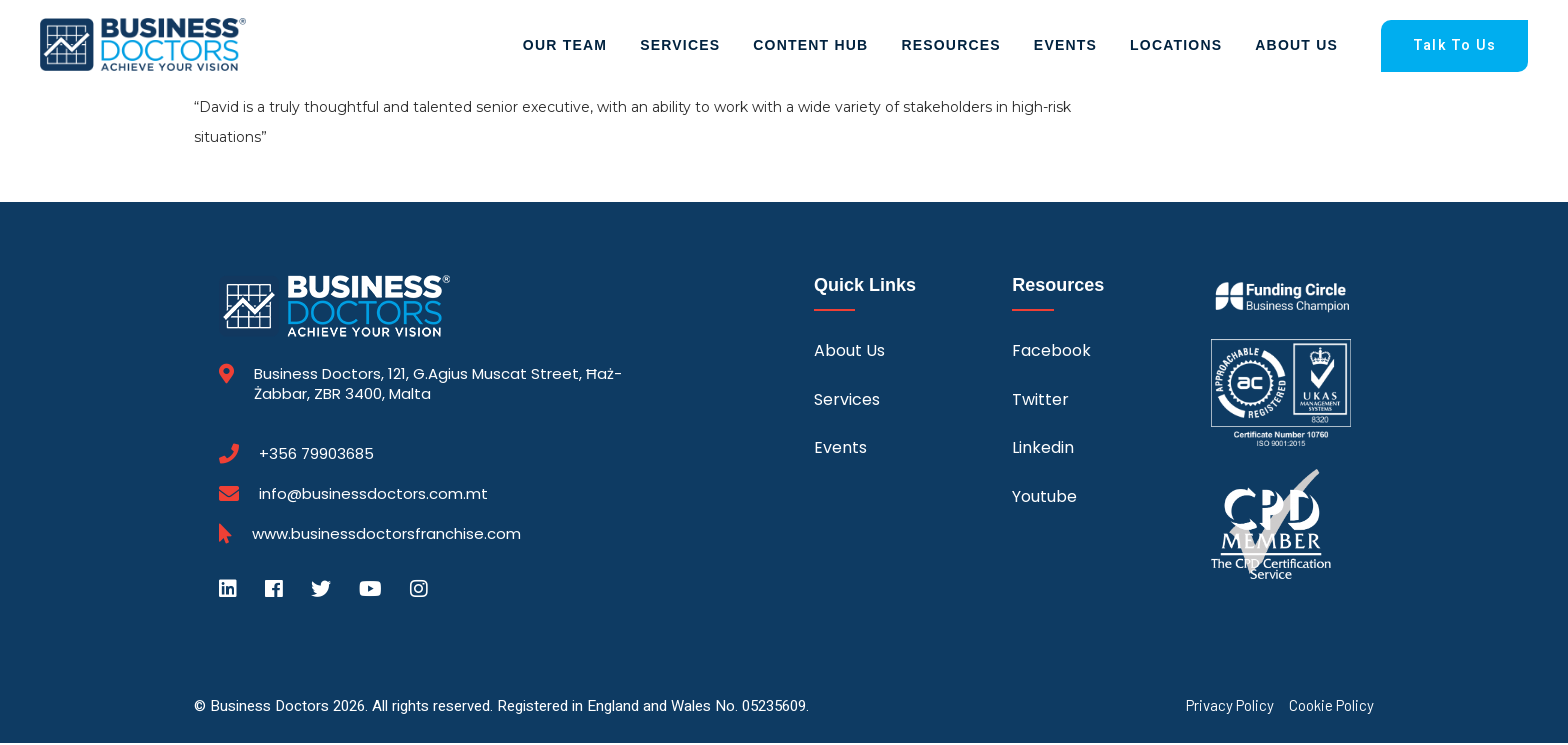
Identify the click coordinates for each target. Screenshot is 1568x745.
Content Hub (810, 46)
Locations (1176, 46)
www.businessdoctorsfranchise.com (386, 536)
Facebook (1051, 353)
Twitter (1040, 401)
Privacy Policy (1230, 707)
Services (680, 46)
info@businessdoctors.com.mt (373, 495)
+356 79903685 (316, 456)
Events (1065, 46)
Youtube (1044, 498)
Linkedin (1043, 449)
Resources (950, 46)
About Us (1296, 46)
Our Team (565, 46)
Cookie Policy (1331, 707)
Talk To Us (1454, 46)
